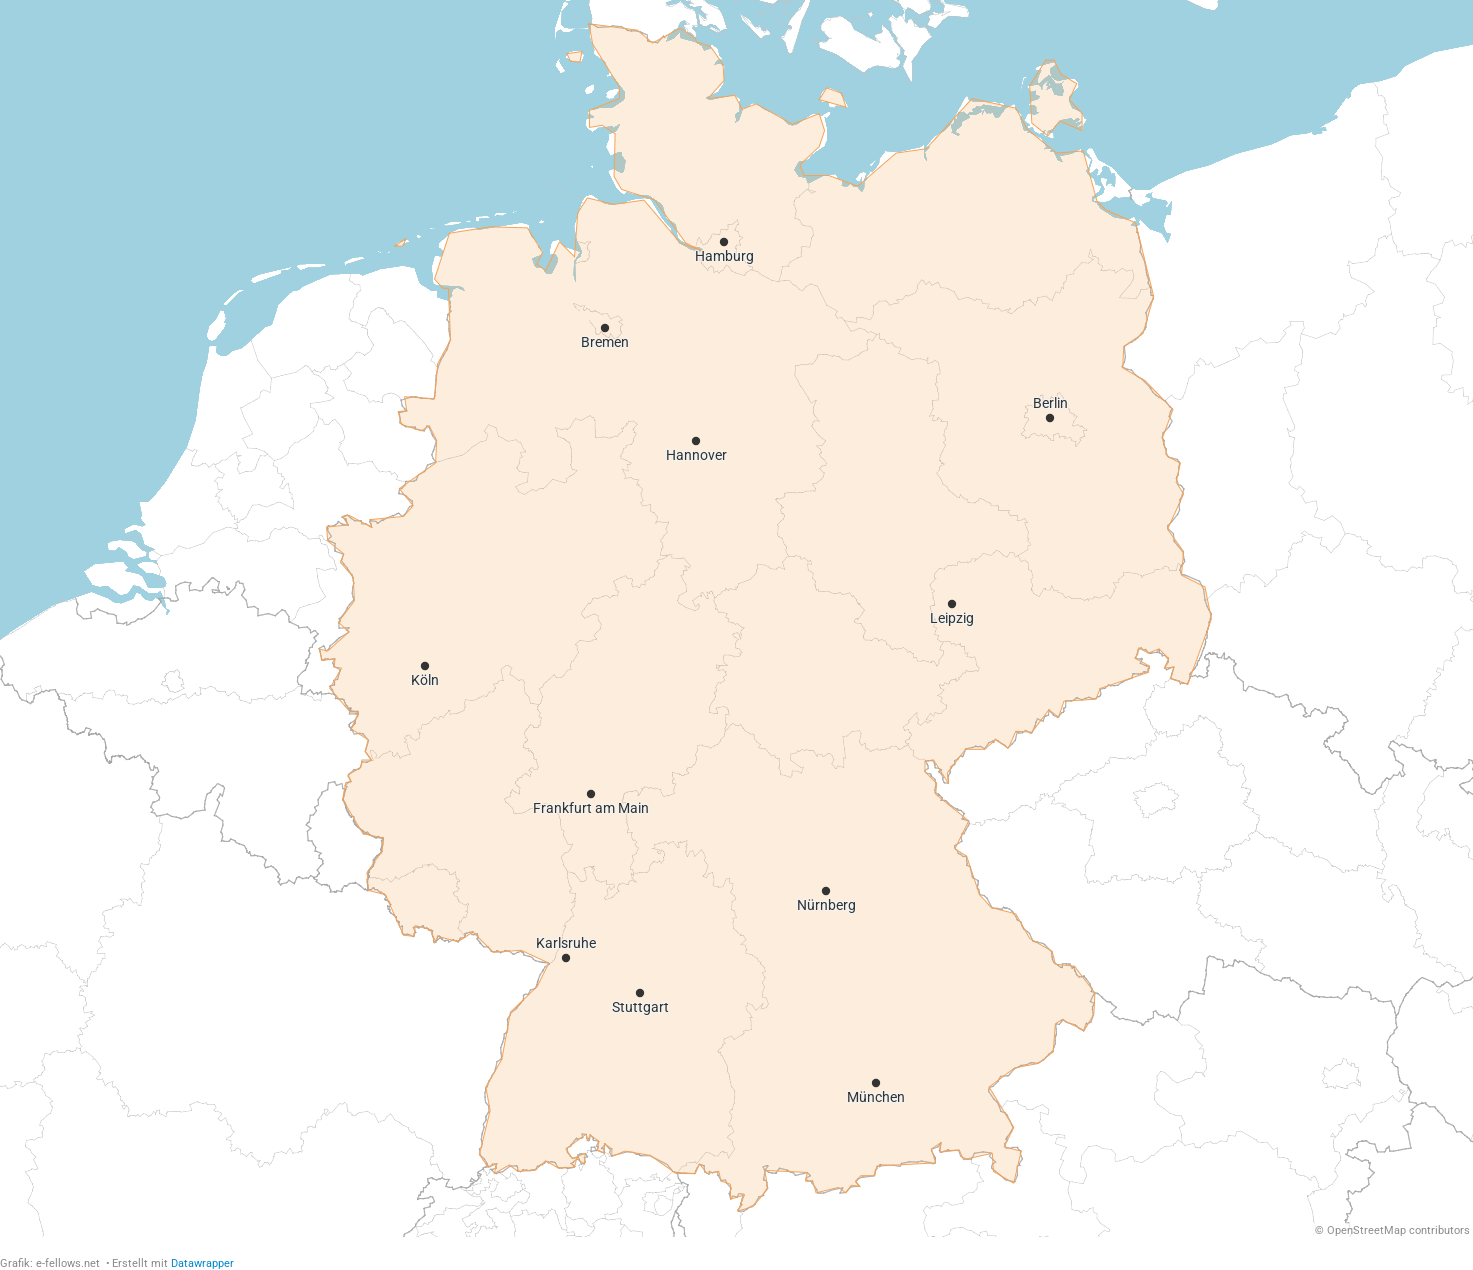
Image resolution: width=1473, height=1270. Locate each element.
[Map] (736, 618)
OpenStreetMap (1366, 1230)
